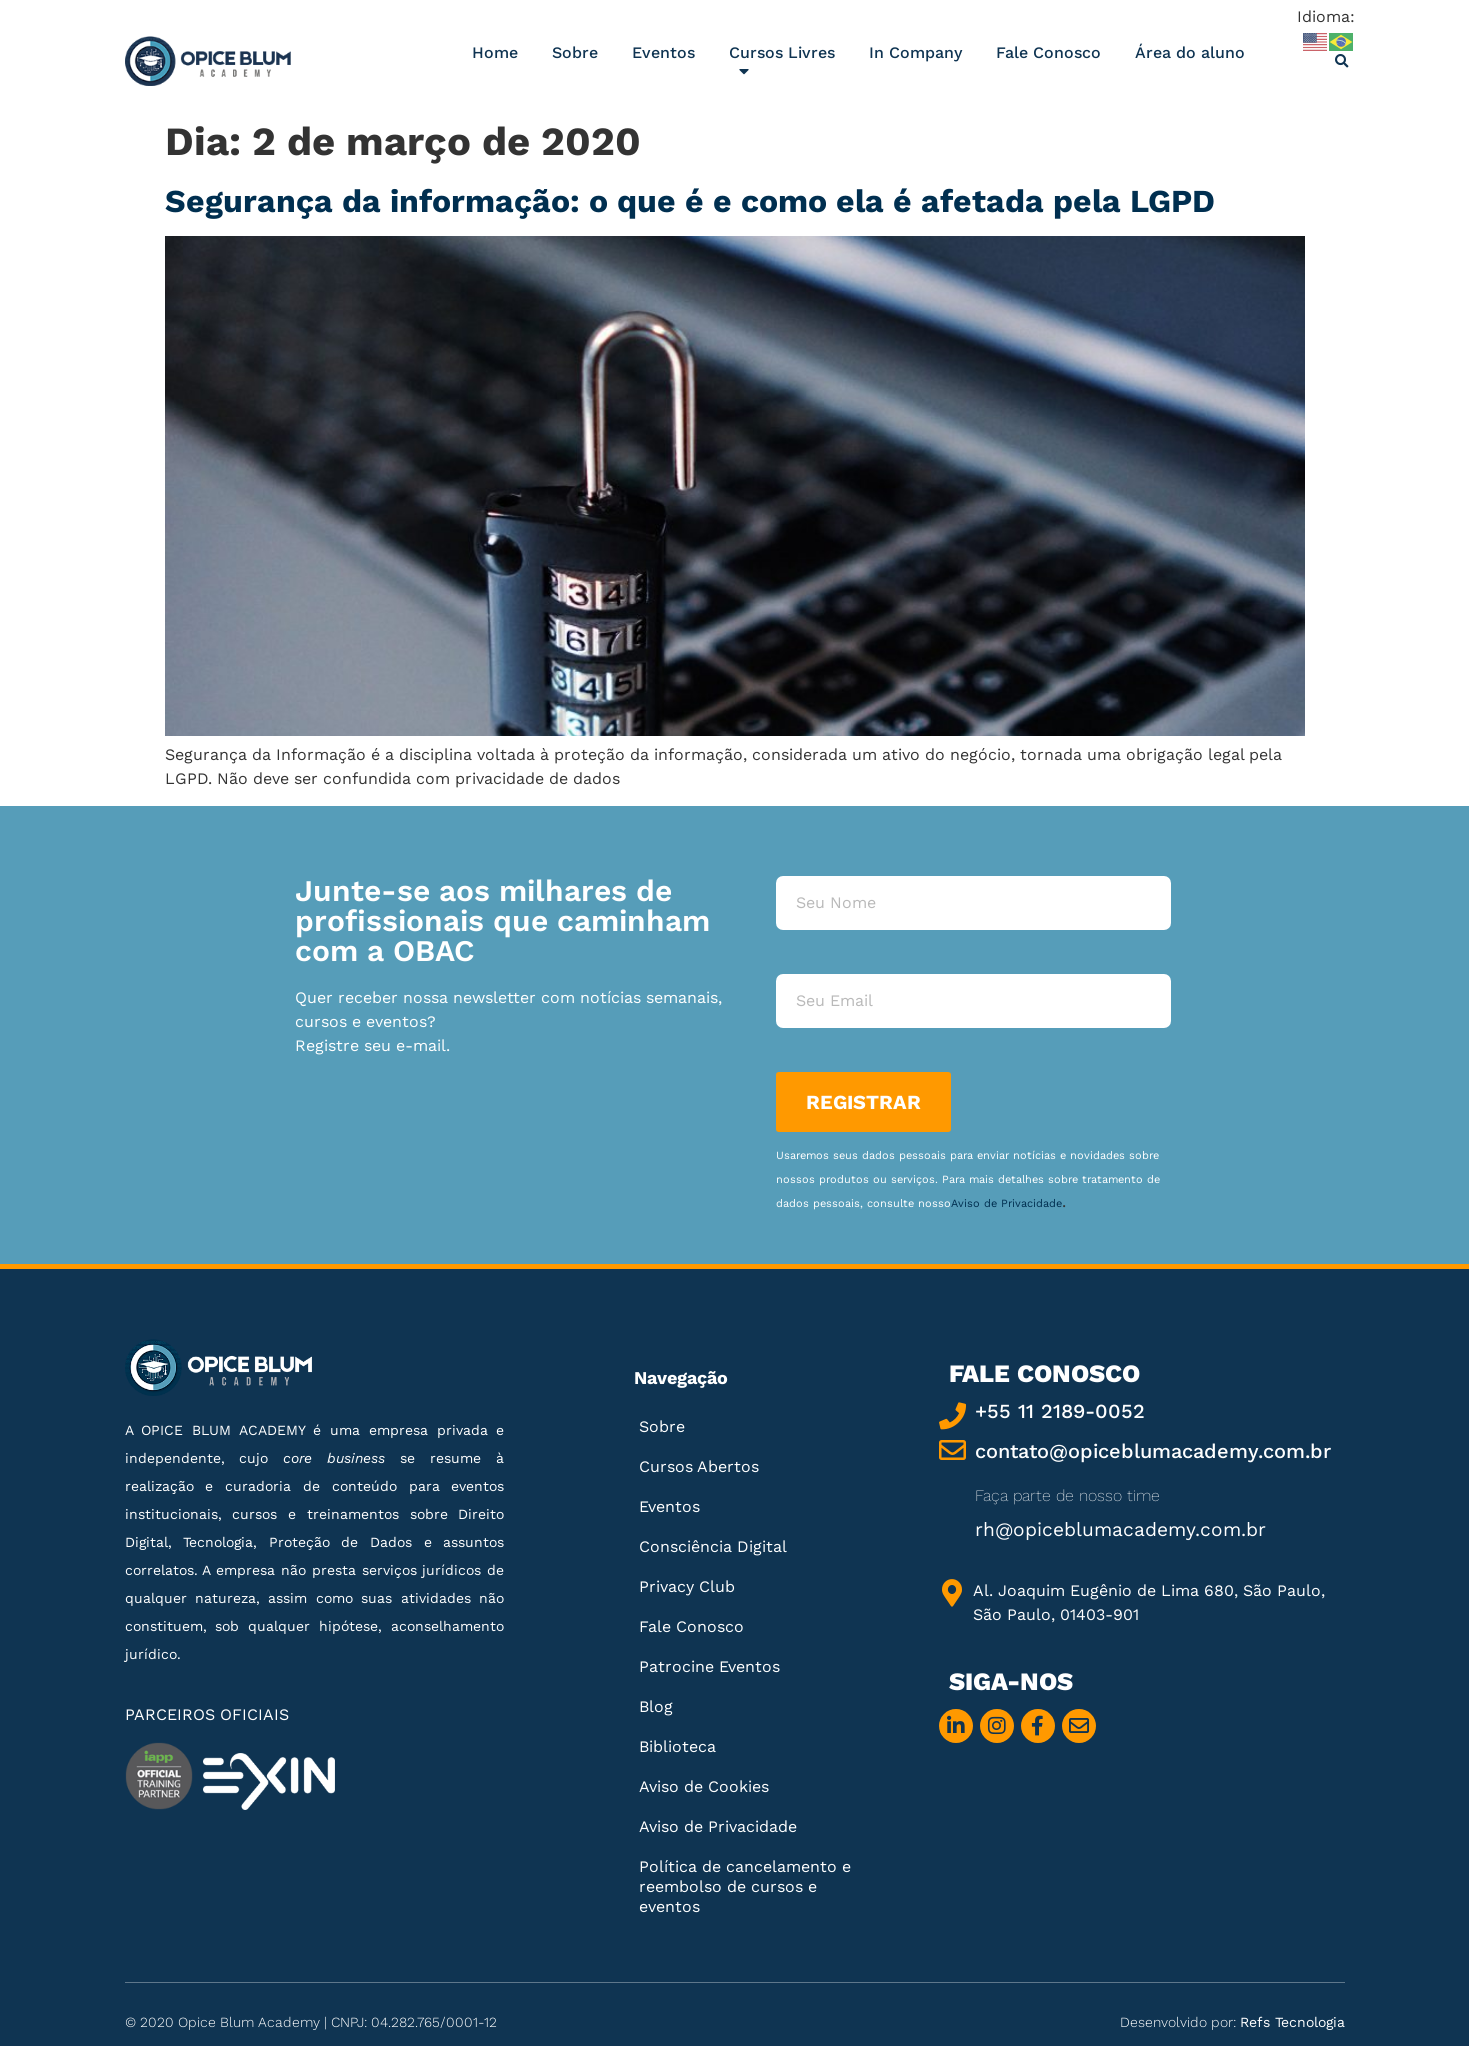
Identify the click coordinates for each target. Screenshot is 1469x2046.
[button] (1342, 62)
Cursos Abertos (699, 1466)
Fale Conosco (1048, 52)
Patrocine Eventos (709, 1666)
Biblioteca (677, 1746)
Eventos (663, 52)
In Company (915, 52)
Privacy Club (687, 1586)
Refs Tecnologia (1292, 2022)
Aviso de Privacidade (1006, 1203)
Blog (656, 1706)
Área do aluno (1190, 52)
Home (495, 52)
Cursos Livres (782, 66)
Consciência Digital (713, 1546)
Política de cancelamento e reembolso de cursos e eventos (745, 1886)
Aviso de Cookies (704, 1786)
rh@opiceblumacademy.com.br (1120, 1529)
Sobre (575, 52)
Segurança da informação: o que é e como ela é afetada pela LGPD (690, 201)
